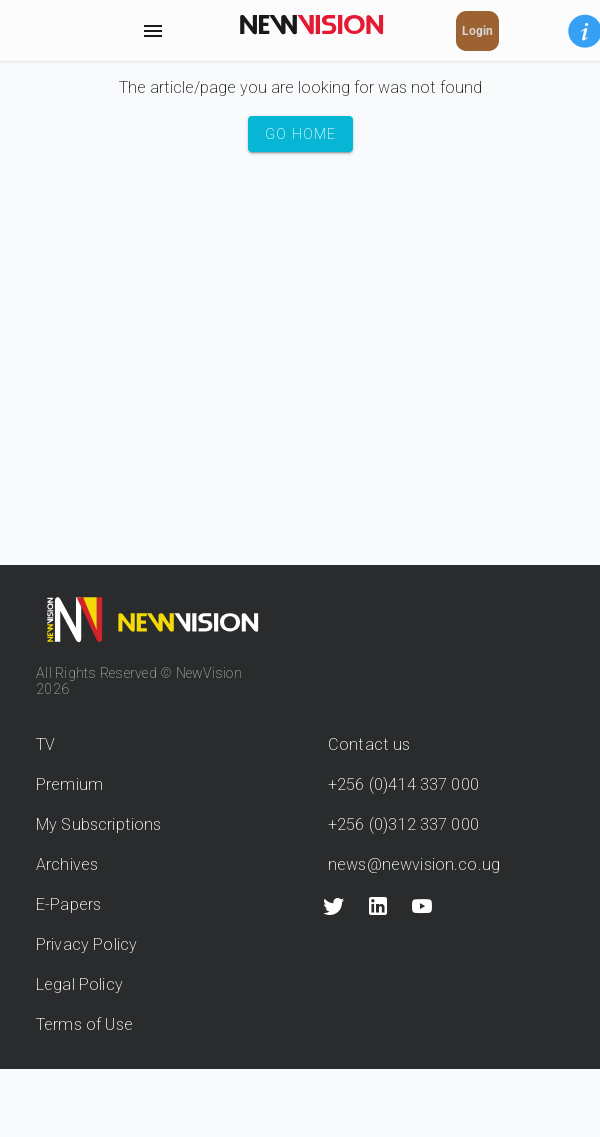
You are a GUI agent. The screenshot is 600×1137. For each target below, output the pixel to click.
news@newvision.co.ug (414, 864)
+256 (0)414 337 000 (403, 784)
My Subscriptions (98, 824)
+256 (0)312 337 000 (403, 824)
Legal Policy (79, 984)
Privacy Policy (86, 944)
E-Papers (68, 904)
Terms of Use (84, 1024)
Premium (69, 784)
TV (45, 744)
